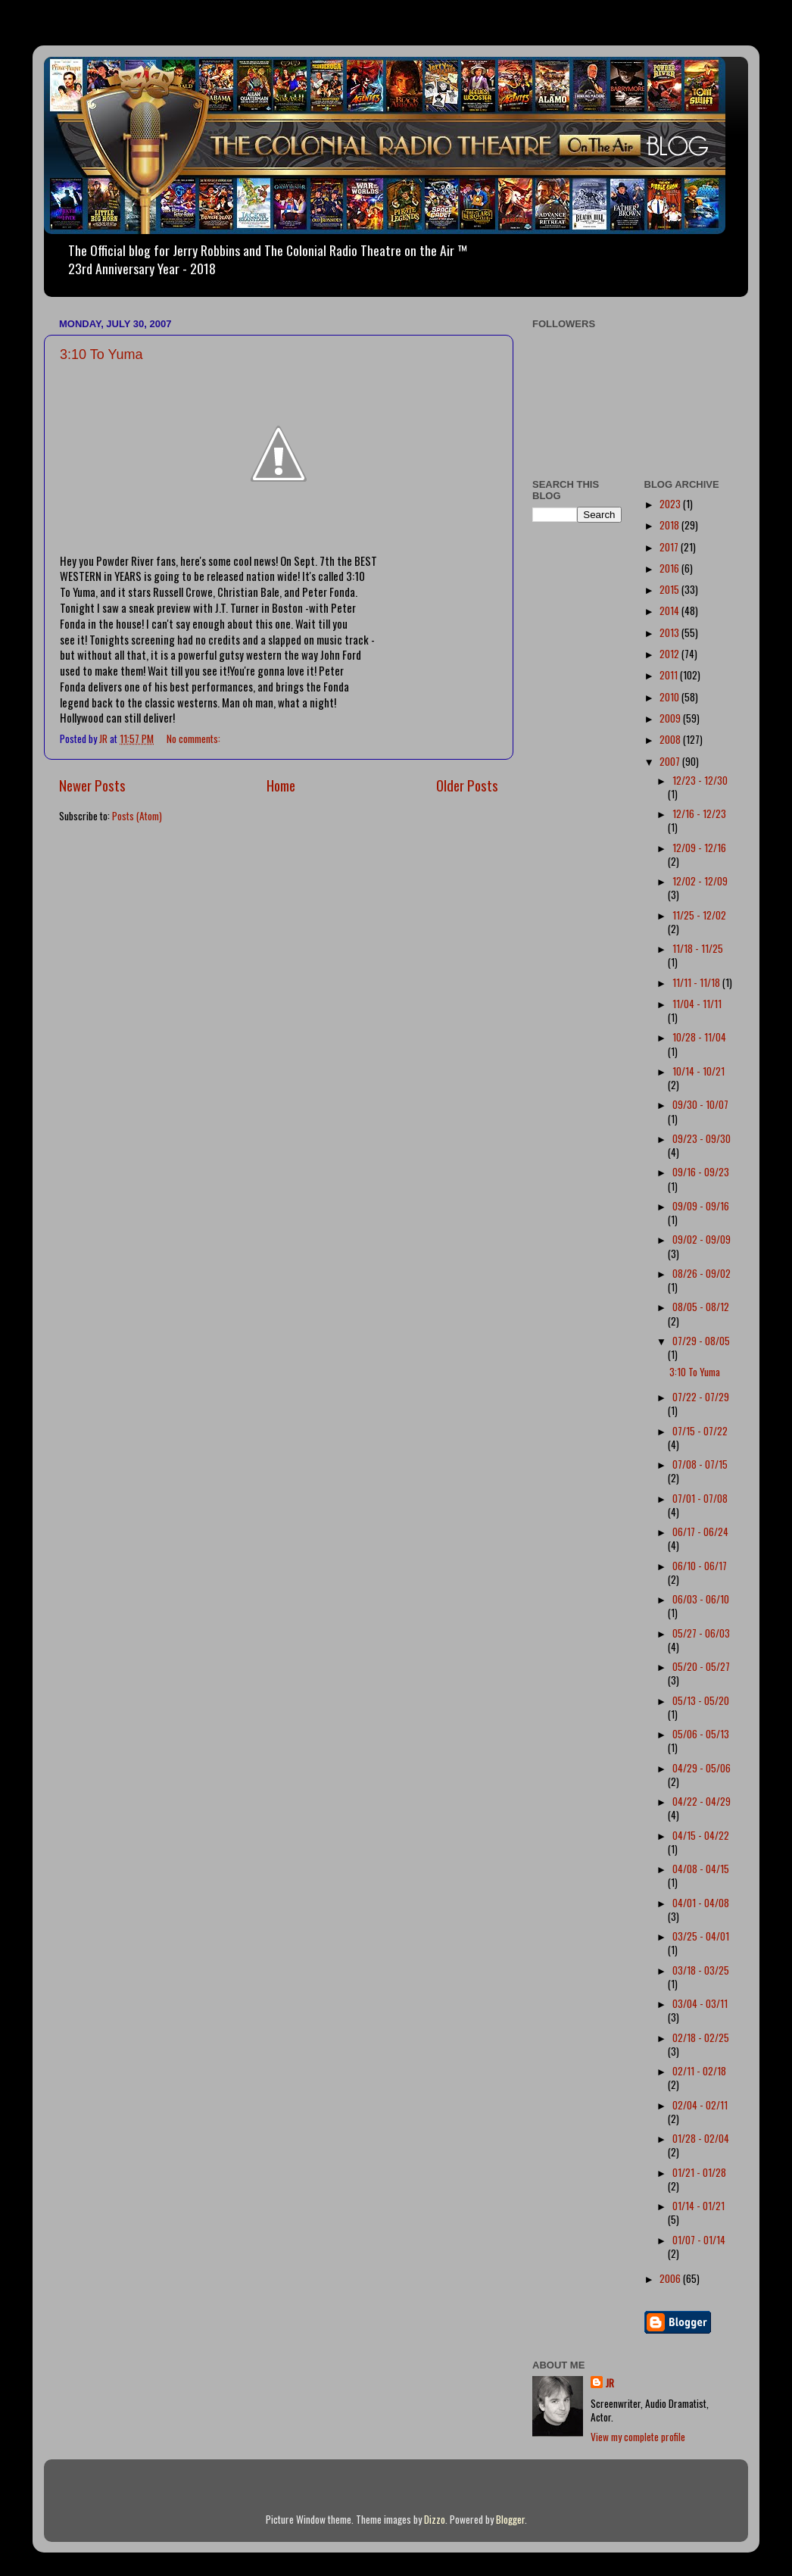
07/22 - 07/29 (700, 1396)
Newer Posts (92, 784)
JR (610, 2383)
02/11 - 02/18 (699, 2070)
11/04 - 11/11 (697, 1003)
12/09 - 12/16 (699, 847)
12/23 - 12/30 (700, 780)
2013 (670, 632)
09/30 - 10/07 (700, 1104)
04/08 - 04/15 (700, 1868)
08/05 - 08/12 (700, 1306)
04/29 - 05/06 (701, 1767)
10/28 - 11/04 (699, 1036)
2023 (671, 503)
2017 (670, 546)
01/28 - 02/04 (700, 2138)
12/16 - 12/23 (699, 813)
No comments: (195, 738)
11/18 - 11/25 (697, 948)
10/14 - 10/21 (698, 1071)
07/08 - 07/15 (700, 1464)
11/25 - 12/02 (699, 915)
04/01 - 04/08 (700, 1902)
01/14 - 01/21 (698, 2205)
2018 (670, 524)
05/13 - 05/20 (700, 1700)
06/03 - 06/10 (700, 1598)
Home (281, 784)
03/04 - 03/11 (700, 2003)
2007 (670, 761)
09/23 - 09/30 (701, 1138)
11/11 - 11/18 (697, 982)
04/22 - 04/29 (701, 1801)
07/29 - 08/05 (701, 1340)
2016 (670, 568)
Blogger (510, 2519)
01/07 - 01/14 (698, 2239)
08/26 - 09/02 (701, 1273)
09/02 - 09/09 (701, 1239)
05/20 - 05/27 (701, 1666)
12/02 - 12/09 (700, 880)
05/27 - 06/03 (701, 1633)
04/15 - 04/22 (700, 1835)
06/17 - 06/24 (700, 1531)
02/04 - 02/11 (700, 2104)
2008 (671, 739)
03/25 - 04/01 (700, 1936)
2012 (670, 653)
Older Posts (467, 784)
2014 (670, 610)
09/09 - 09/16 (700, 1205)
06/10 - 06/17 (699, 1565)
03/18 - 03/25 (700, 1970)
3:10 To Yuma (101, 354)
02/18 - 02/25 (700, 2037)
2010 (670, 696)
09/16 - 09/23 (700, 1171)
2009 (671, 718)
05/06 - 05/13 (700, 1733)
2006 (671, 2278)
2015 (670, 589)
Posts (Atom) (137, 815)
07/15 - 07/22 (700, 1430)
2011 (669, 674)
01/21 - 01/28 (699, 2172)
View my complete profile (638, 2436)
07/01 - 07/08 (700, 1498)
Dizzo (434, 2519)
